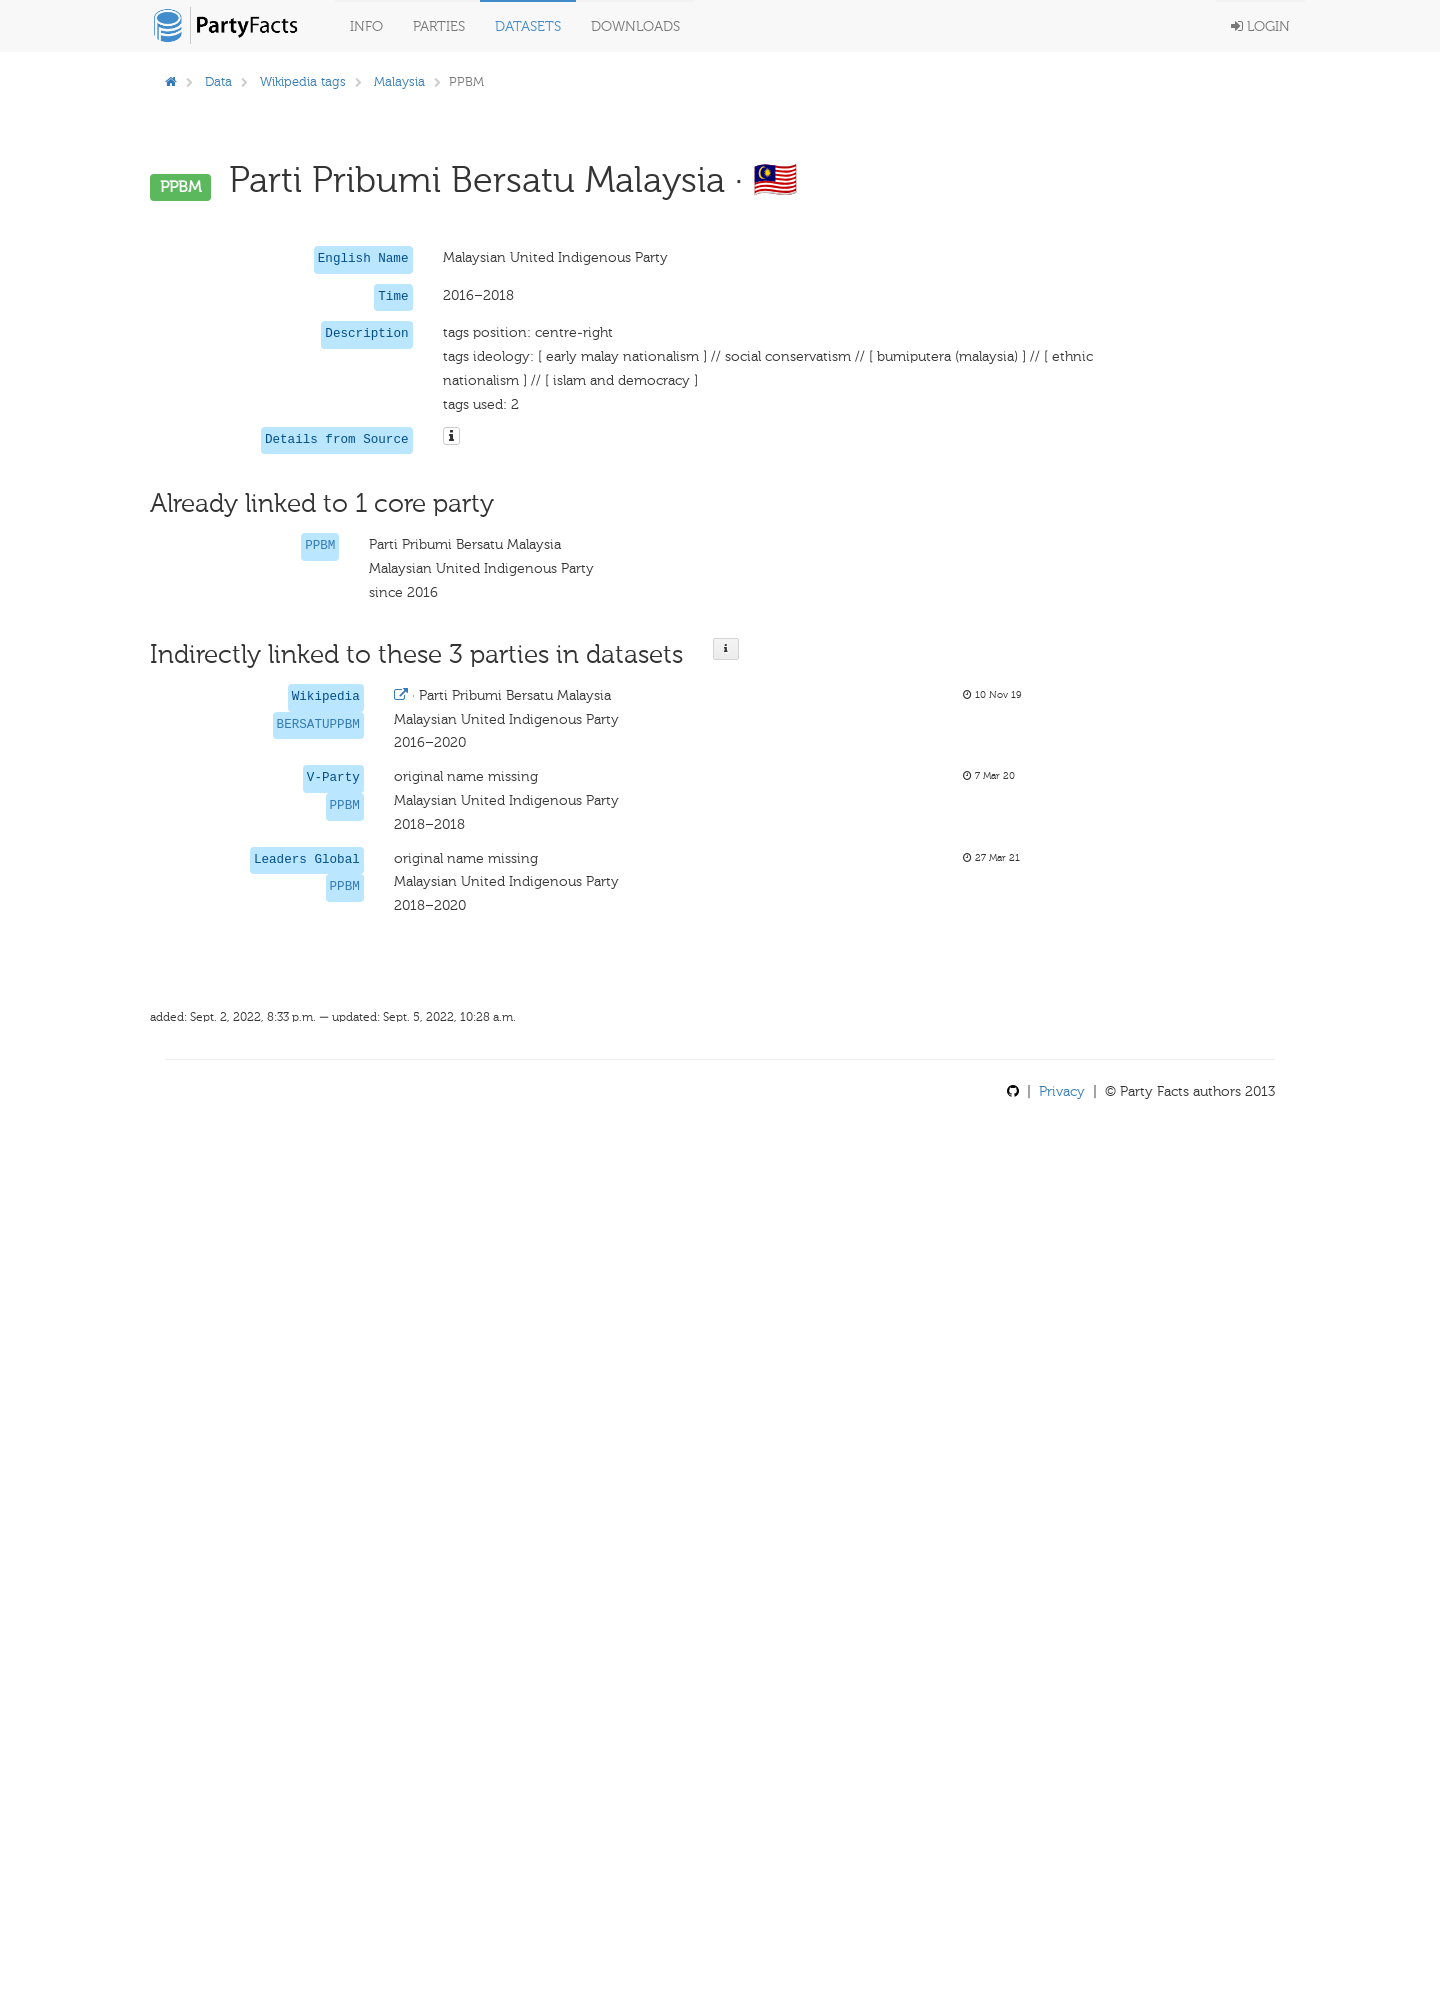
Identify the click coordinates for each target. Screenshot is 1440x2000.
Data (218, 81)
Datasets (528, 26)
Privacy (1062, 1091)
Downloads (635, 26)
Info (366, 26)
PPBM (320, 546)
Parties (439, 26)
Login (1260, 26)
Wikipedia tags (303, 81)
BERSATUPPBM (318, 725)
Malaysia (399, 81)
